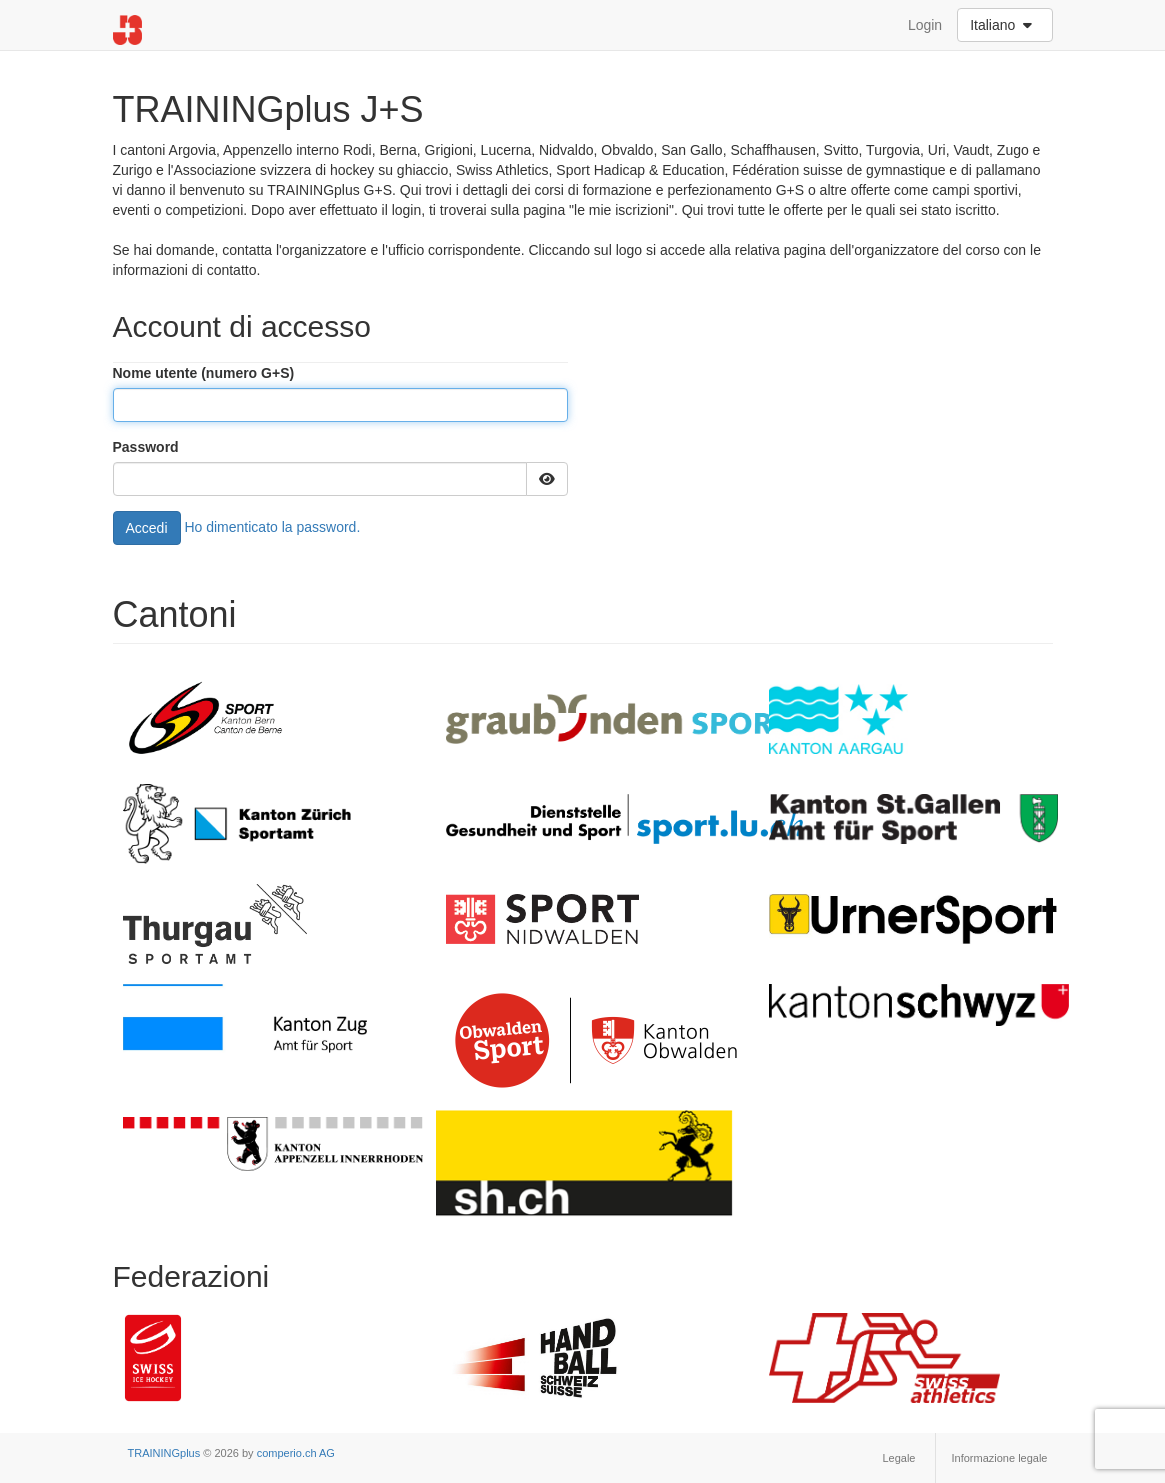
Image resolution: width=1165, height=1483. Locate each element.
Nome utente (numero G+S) (204, 373)
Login (925, 25)
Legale (898, 1458)
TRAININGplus (164, 1453)
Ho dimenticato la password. (272, 526)
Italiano (1003, 25)
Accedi (147, 528)
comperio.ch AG (296, 1453)
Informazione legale (999, 1458)
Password (146, 447)
